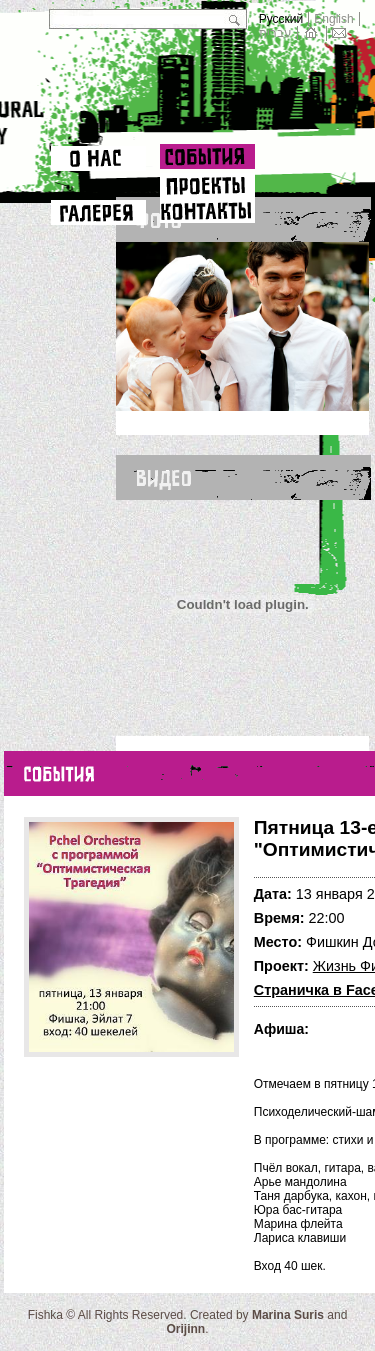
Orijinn (185, 1329)
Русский (281, 19)
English (333, 19)
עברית (275, 33)
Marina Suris (288, 1315)
